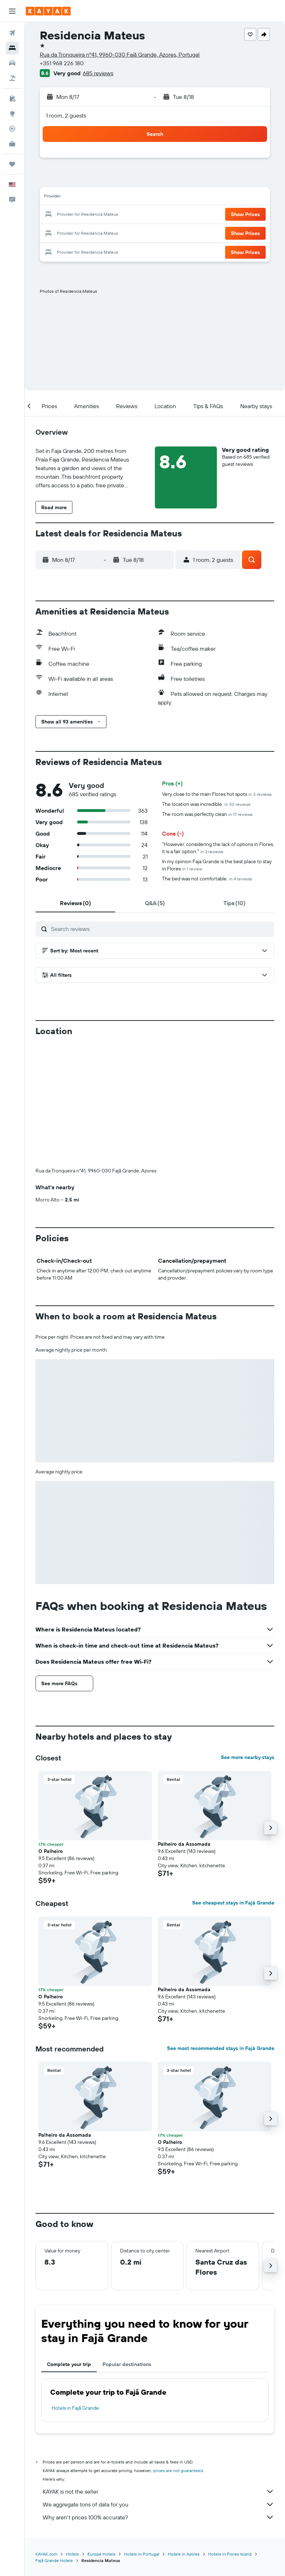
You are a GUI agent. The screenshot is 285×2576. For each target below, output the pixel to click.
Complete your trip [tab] (69, 2364)
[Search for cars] (12, 63)
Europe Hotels (101, 2554)
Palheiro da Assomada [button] (184, 1844)
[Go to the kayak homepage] (48, 11)
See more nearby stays (247, 1757)
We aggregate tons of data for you (158, 2504)
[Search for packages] (12, 78)
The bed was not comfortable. (207, 878)
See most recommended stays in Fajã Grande (220, 2048)
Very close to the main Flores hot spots (217, 794)
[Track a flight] (12, 128)
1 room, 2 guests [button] (66, 115)
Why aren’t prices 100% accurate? (158, 2517)
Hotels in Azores (184, 2554)
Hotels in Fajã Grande (75, 2408)
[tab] (75, 903)
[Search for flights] (12, 33)
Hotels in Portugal (141, 2554)
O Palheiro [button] (50, 1851)
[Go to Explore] (12, 113)
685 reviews (98, 73)
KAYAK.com (46, 2554)
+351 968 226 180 (62, 63)
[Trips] (12, 164)
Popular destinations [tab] (127, 2364)
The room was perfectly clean (207, 814)
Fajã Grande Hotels (54, 2560)
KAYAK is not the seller (158, 2491)
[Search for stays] (12, 48)
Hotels (72, 2554)
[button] (12, 11)
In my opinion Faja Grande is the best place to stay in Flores (217, 865)
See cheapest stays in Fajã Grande (233, 1902)
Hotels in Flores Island (230, 2554)
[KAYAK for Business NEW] (12, 144)
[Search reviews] (161, 929)
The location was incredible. (206, 804)
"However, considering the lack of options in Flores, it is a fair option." (218, 848)
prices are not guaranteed (178, 2470)
